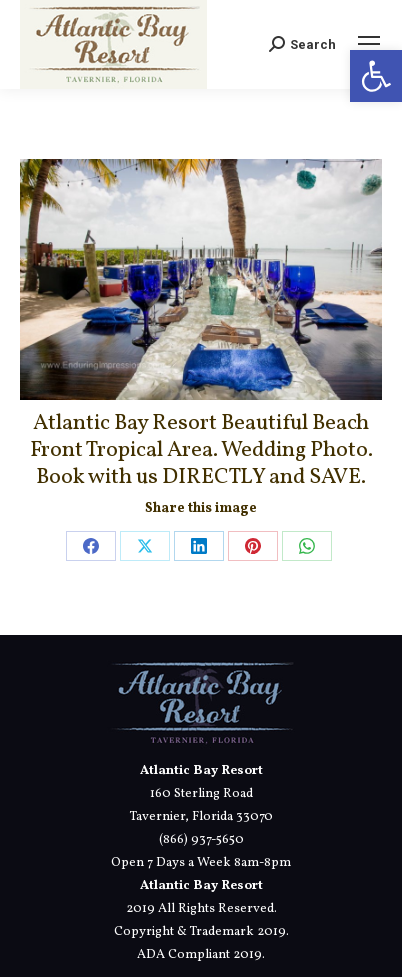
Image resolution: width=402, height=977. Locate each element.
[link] (376, 76)
